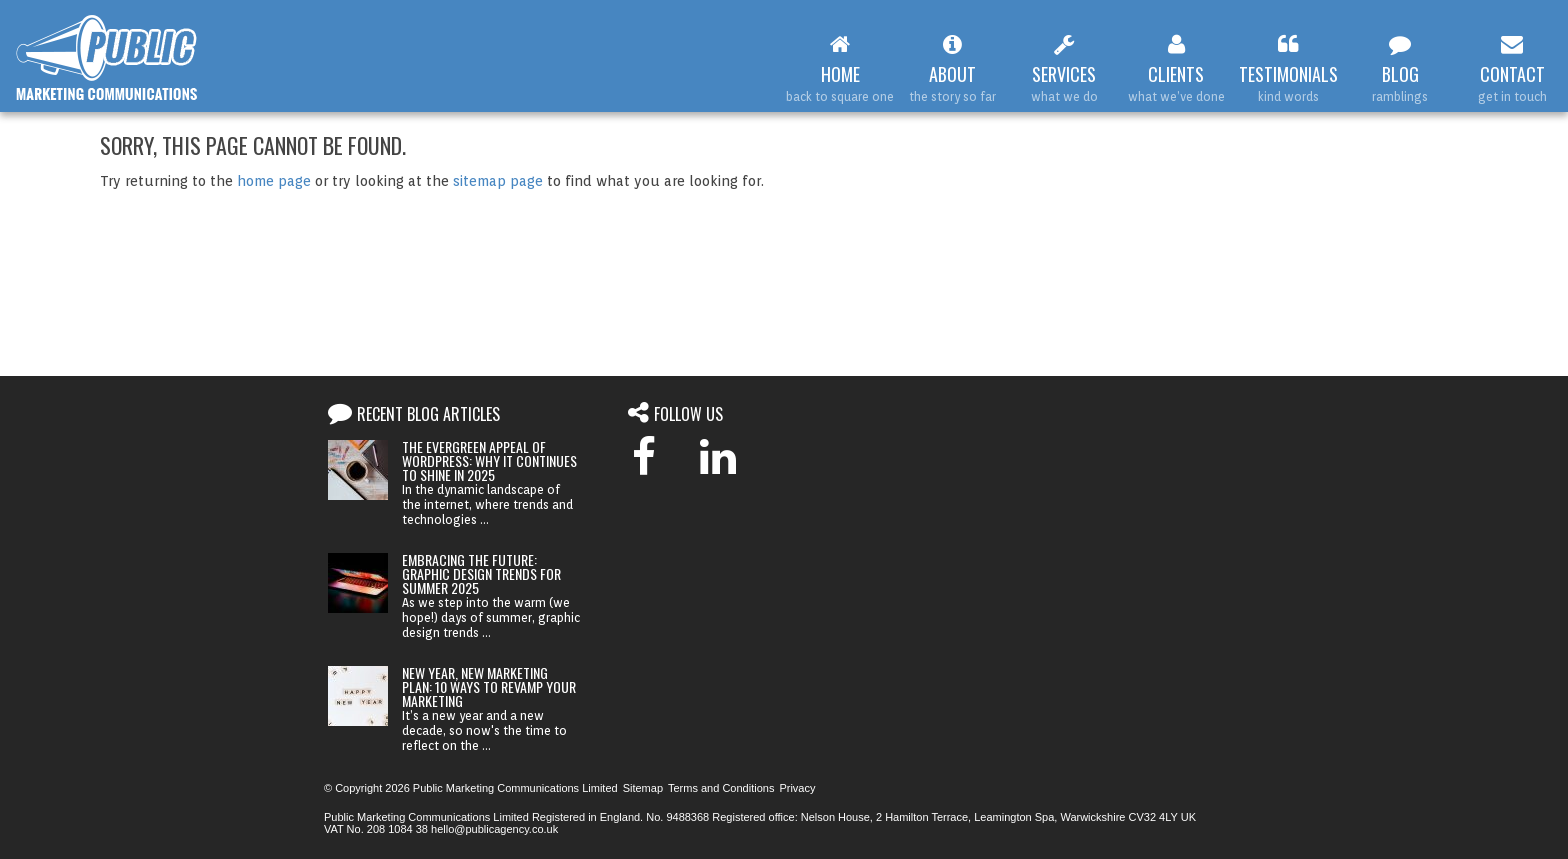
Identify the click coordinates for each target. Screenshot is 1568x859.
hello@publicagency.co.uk (494, 829)
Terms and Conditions (721, 788)
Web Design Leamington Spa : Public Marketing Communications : (107, 58)
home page (274, 181)
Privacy (797, 788)
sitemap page (498, 181)
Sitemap (643, 788)
